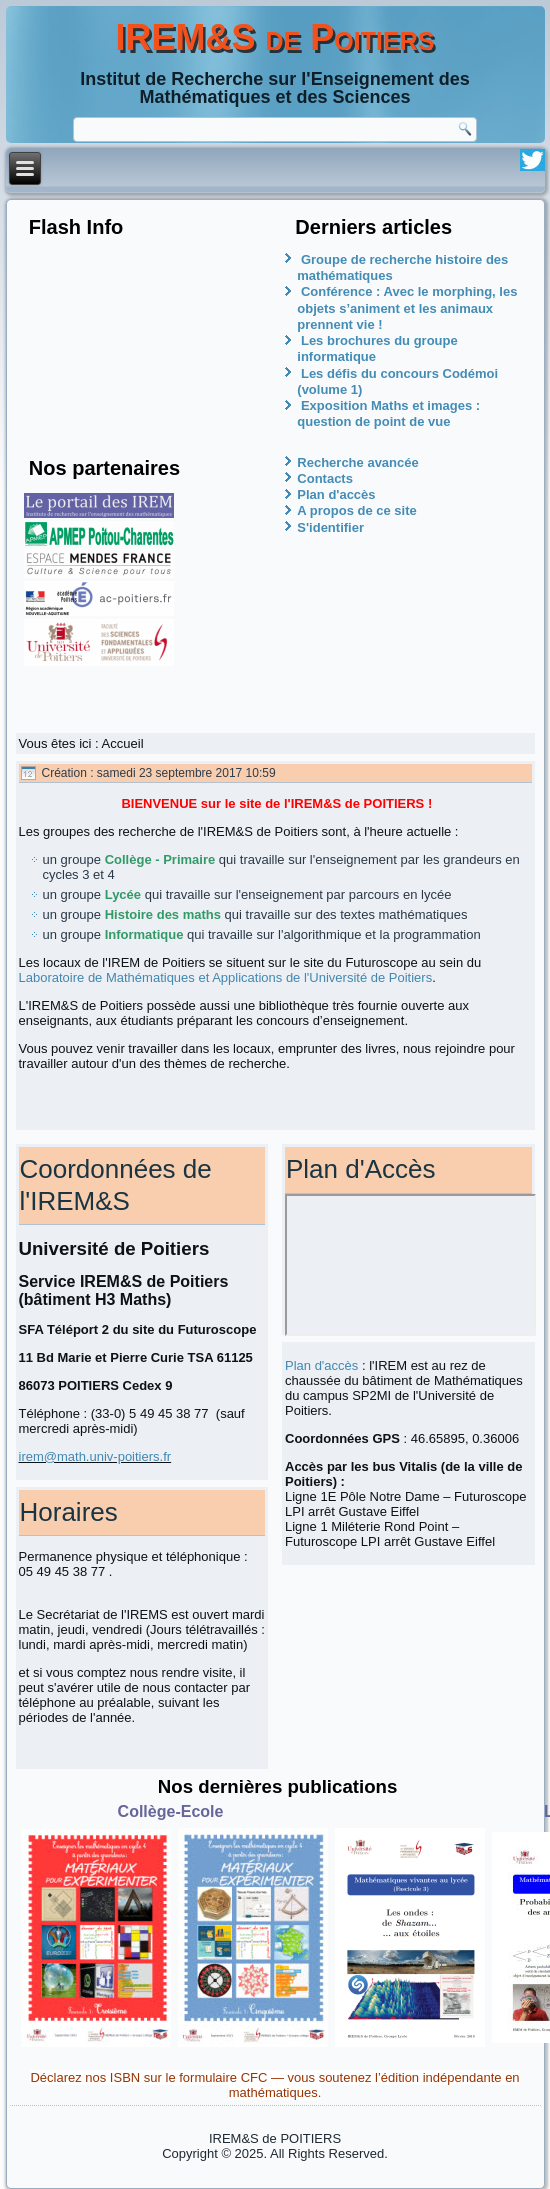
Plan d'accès (336, 494)
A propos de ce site (356, 510)
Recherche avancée (357, 462)
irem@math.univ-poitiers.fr (95, 1456)
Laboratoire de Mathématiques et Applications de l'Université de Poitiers (226, 977)
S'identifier (330, 527)
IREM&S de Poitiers (275, 37)
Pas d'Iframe (410, 1265)
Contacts (325, 478)
